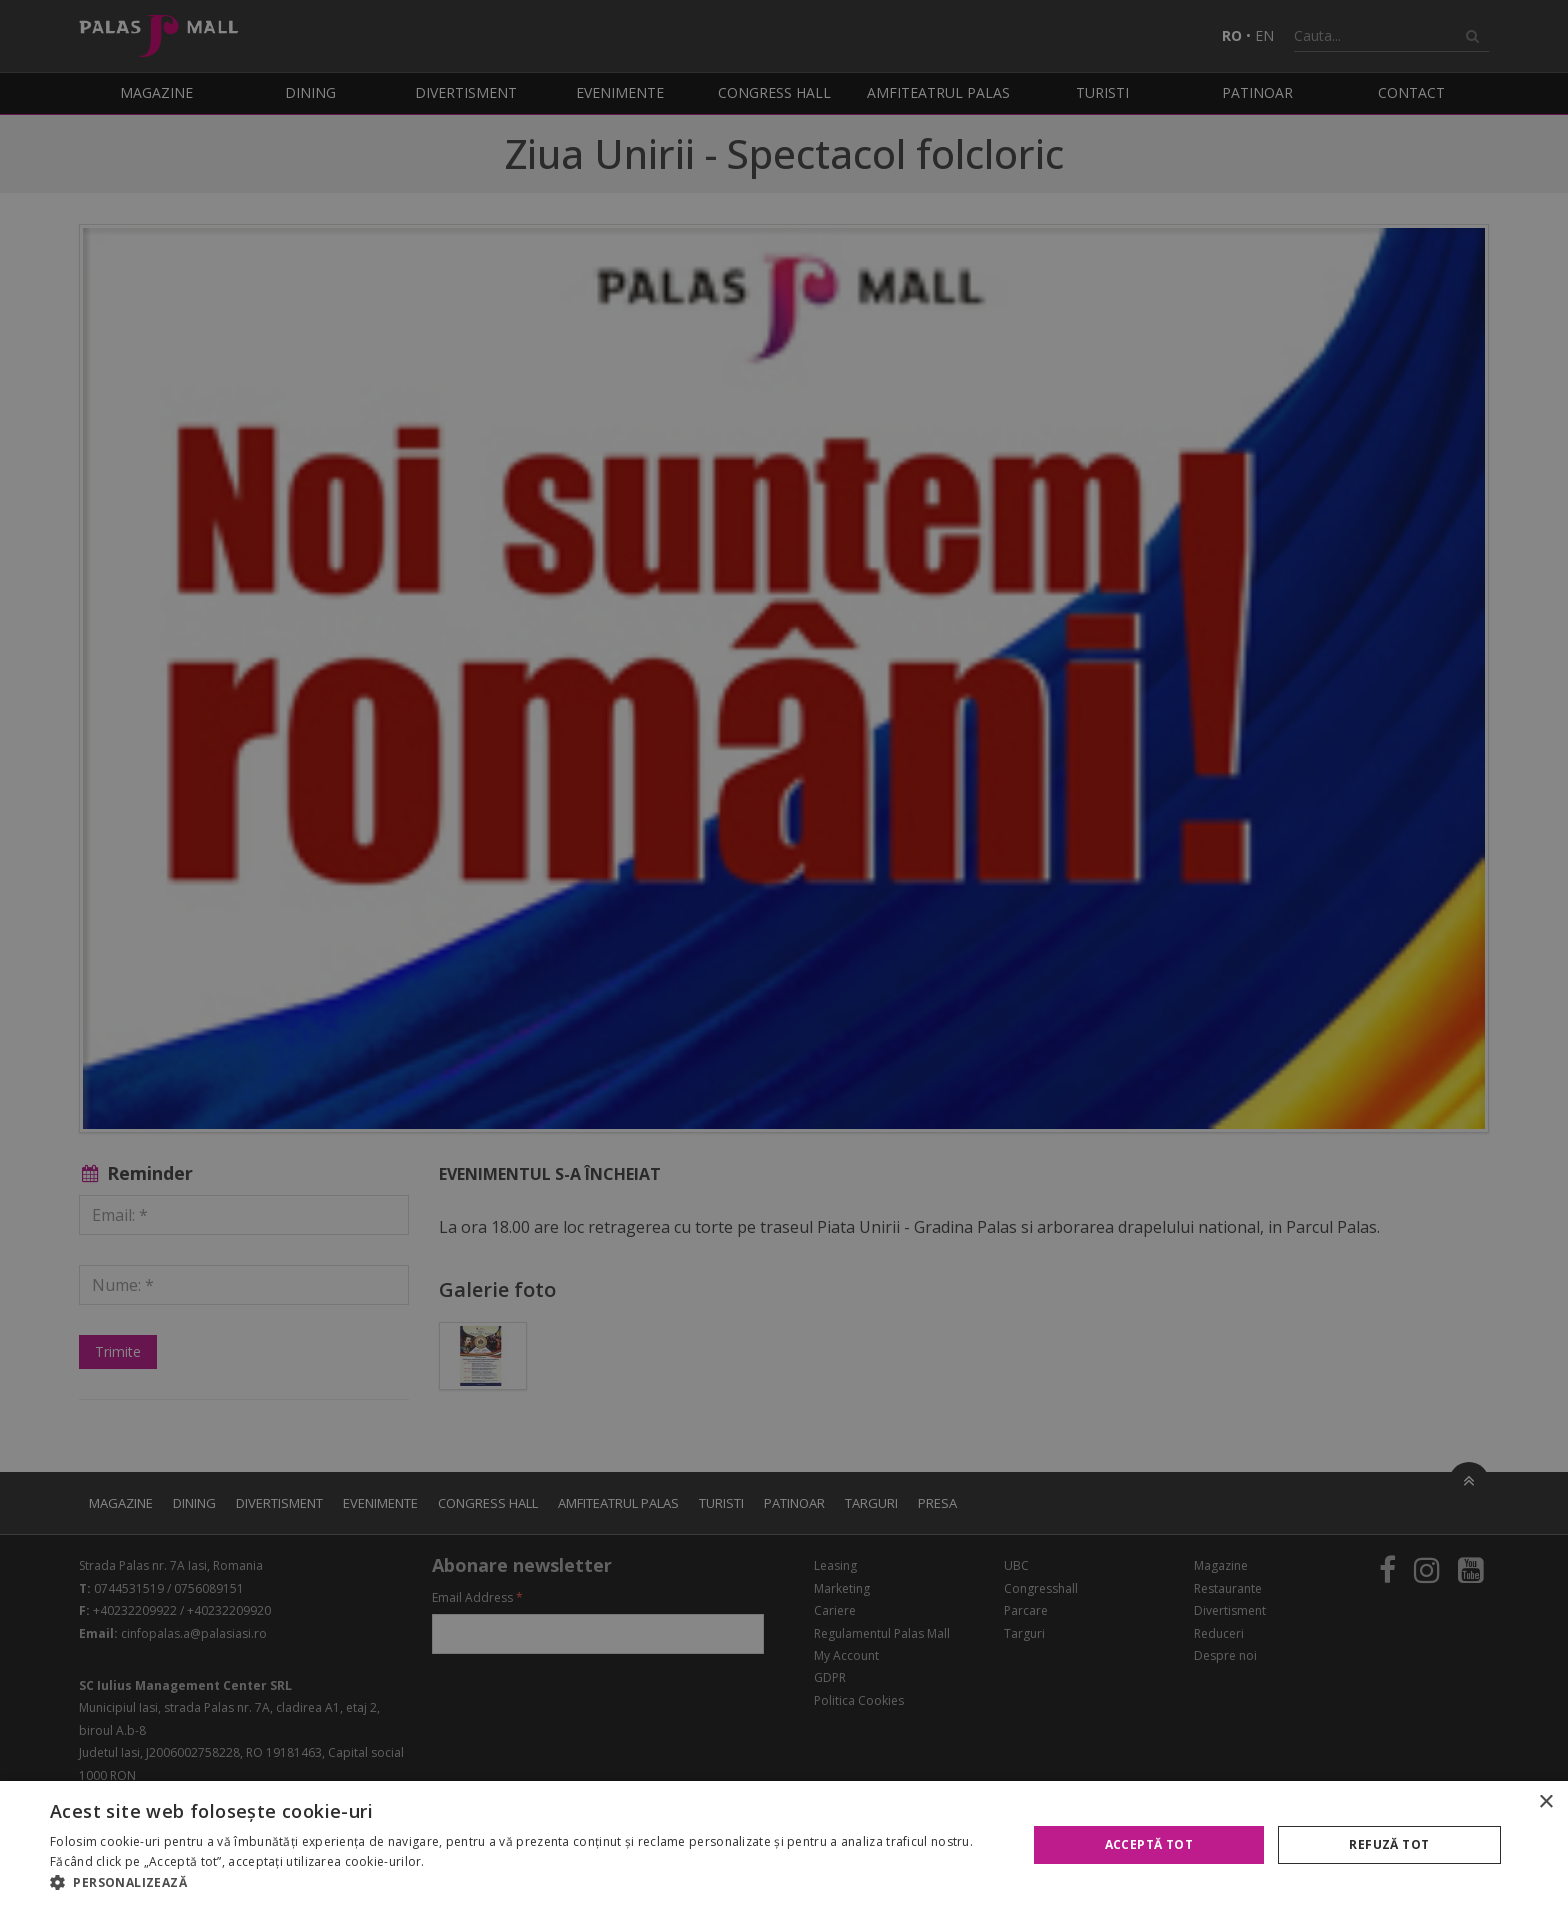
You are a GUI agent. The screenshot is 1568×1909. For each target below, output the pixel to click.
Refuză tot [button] (1389, 1844)
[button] (524, 1883)
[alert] (784, 954)
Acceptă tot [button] (1149, 1844)
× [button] (1545, 1802)
